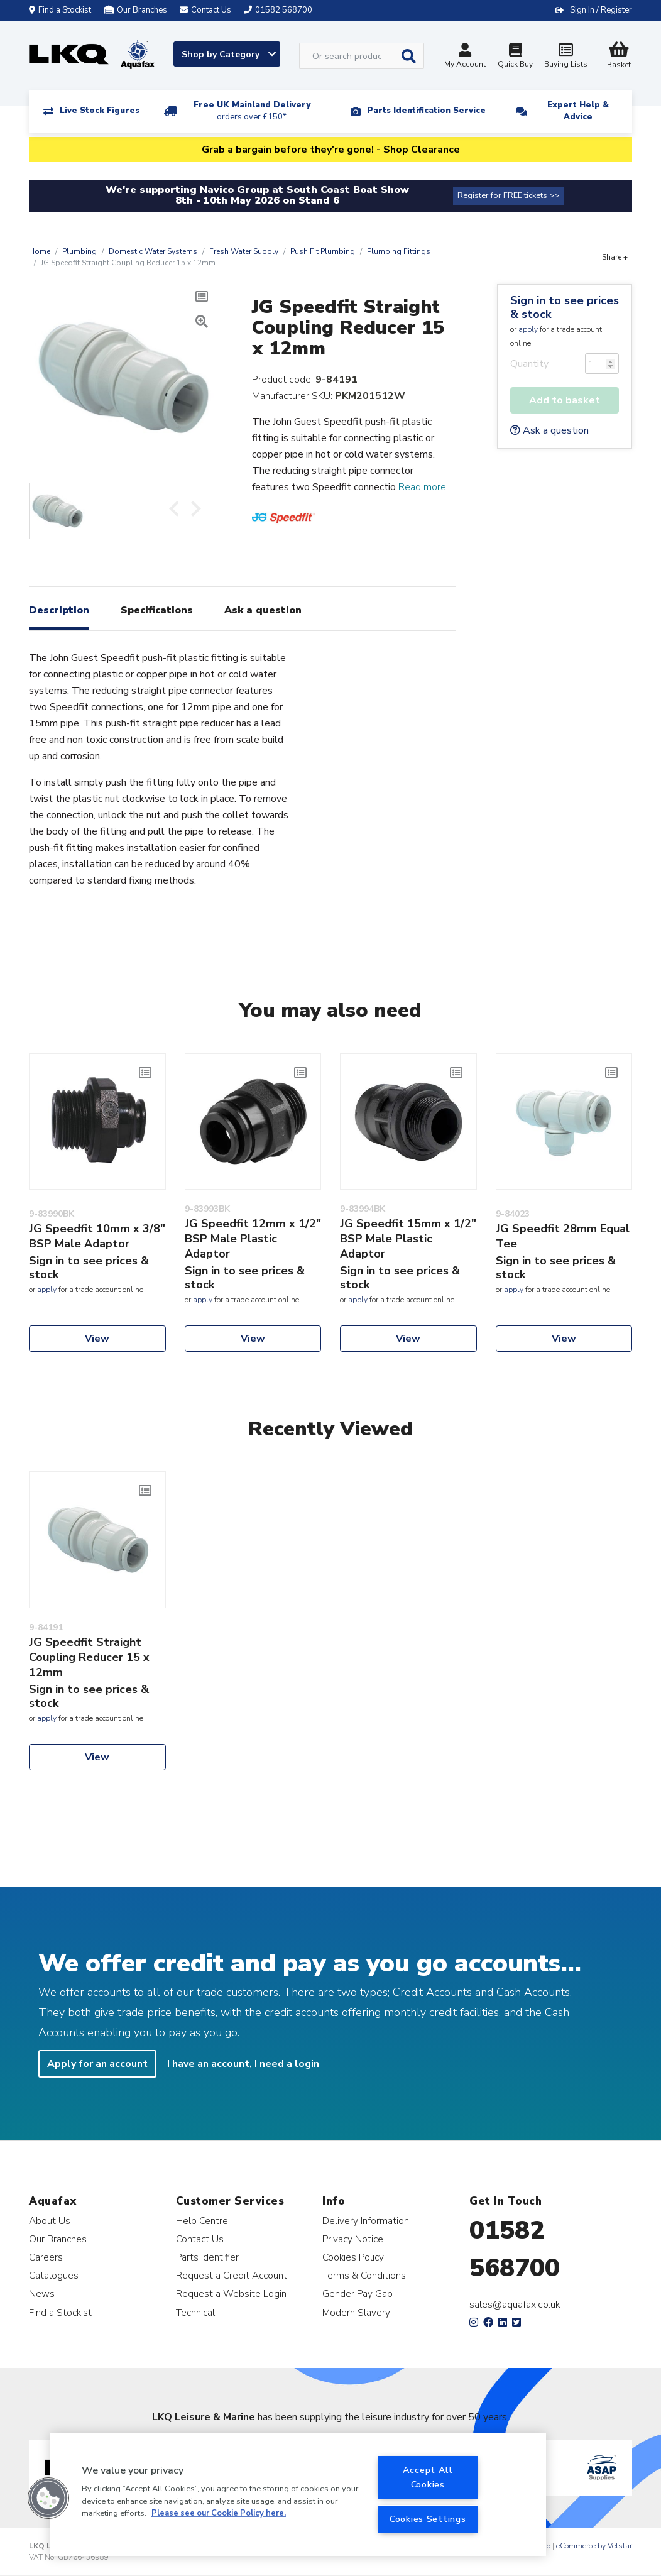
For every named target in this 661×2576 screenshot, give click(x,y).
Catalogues (54, 2275)
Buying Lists (565, 57)
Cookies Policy (353, 2257)
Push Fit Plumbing (322, 251)
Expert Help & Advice (578, 111)
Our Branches (135, 10)
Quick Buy (515, 57)
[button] (48, 2498)
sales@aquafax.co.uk (514, 2304)
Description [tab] (59, 610)
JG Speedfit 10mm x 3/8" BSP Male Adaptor (97, 1236)
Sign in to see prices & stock (564, 307)
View (97, 1339)
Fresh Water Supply (243, 251)
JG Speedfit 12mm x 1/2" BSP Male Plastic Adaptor (253, 1238)
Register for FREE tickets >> (508, 195)
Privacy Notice (352, 2238)
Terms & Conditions (364, 2275)
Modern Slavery (356, 2312)
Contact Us (200, 2238)
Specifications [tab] (157, 610)
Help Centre (202, 2220)
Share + (615, 257)
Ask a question (549, 430)
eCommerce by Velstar (594, 2546)
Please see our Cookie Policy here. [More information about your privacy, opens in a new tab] (218, 2513)
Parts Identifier (207, 2257)
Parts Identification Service (426, 110)
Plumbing (79, 251)
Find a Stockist (60, 10)
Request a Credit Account (231, 2275)
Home (39, 251)
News (42, 2293)
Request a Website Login (231, 2293)
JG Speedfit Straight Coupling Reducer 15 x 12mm (89, 1657)
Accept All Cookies (428, 2477)
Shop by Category (229, 54)
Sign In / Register (601, 10)
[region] (298, 2494)
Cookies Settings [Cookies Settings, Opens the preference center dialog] (428, 2519)
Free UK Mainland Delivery (252, 111)
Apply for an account (97, 2064)
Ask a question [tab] (263, 610)
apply (528, 329)
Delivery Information (365, 2220)
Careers (46, 2257)
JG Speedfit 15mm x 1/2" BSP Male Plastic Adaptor (408, 1238)
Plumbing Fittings (398, 251)
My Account (465, 57)
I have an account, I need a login (243, 2064)
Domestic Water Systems (153, 251)
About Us (49, 2220)
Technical (195, 2312)
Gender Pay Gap (357, 2293)
